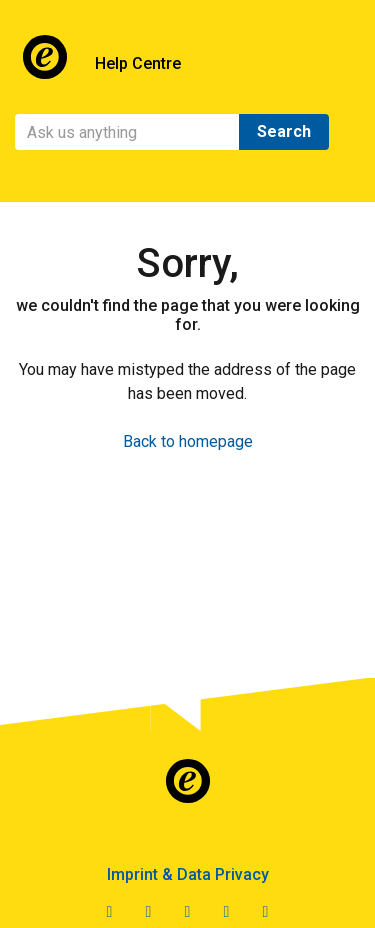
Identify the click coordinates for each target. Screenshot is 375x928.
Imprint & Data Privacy (188, 874)
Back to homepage (188, 441)
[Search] (127, 132)
